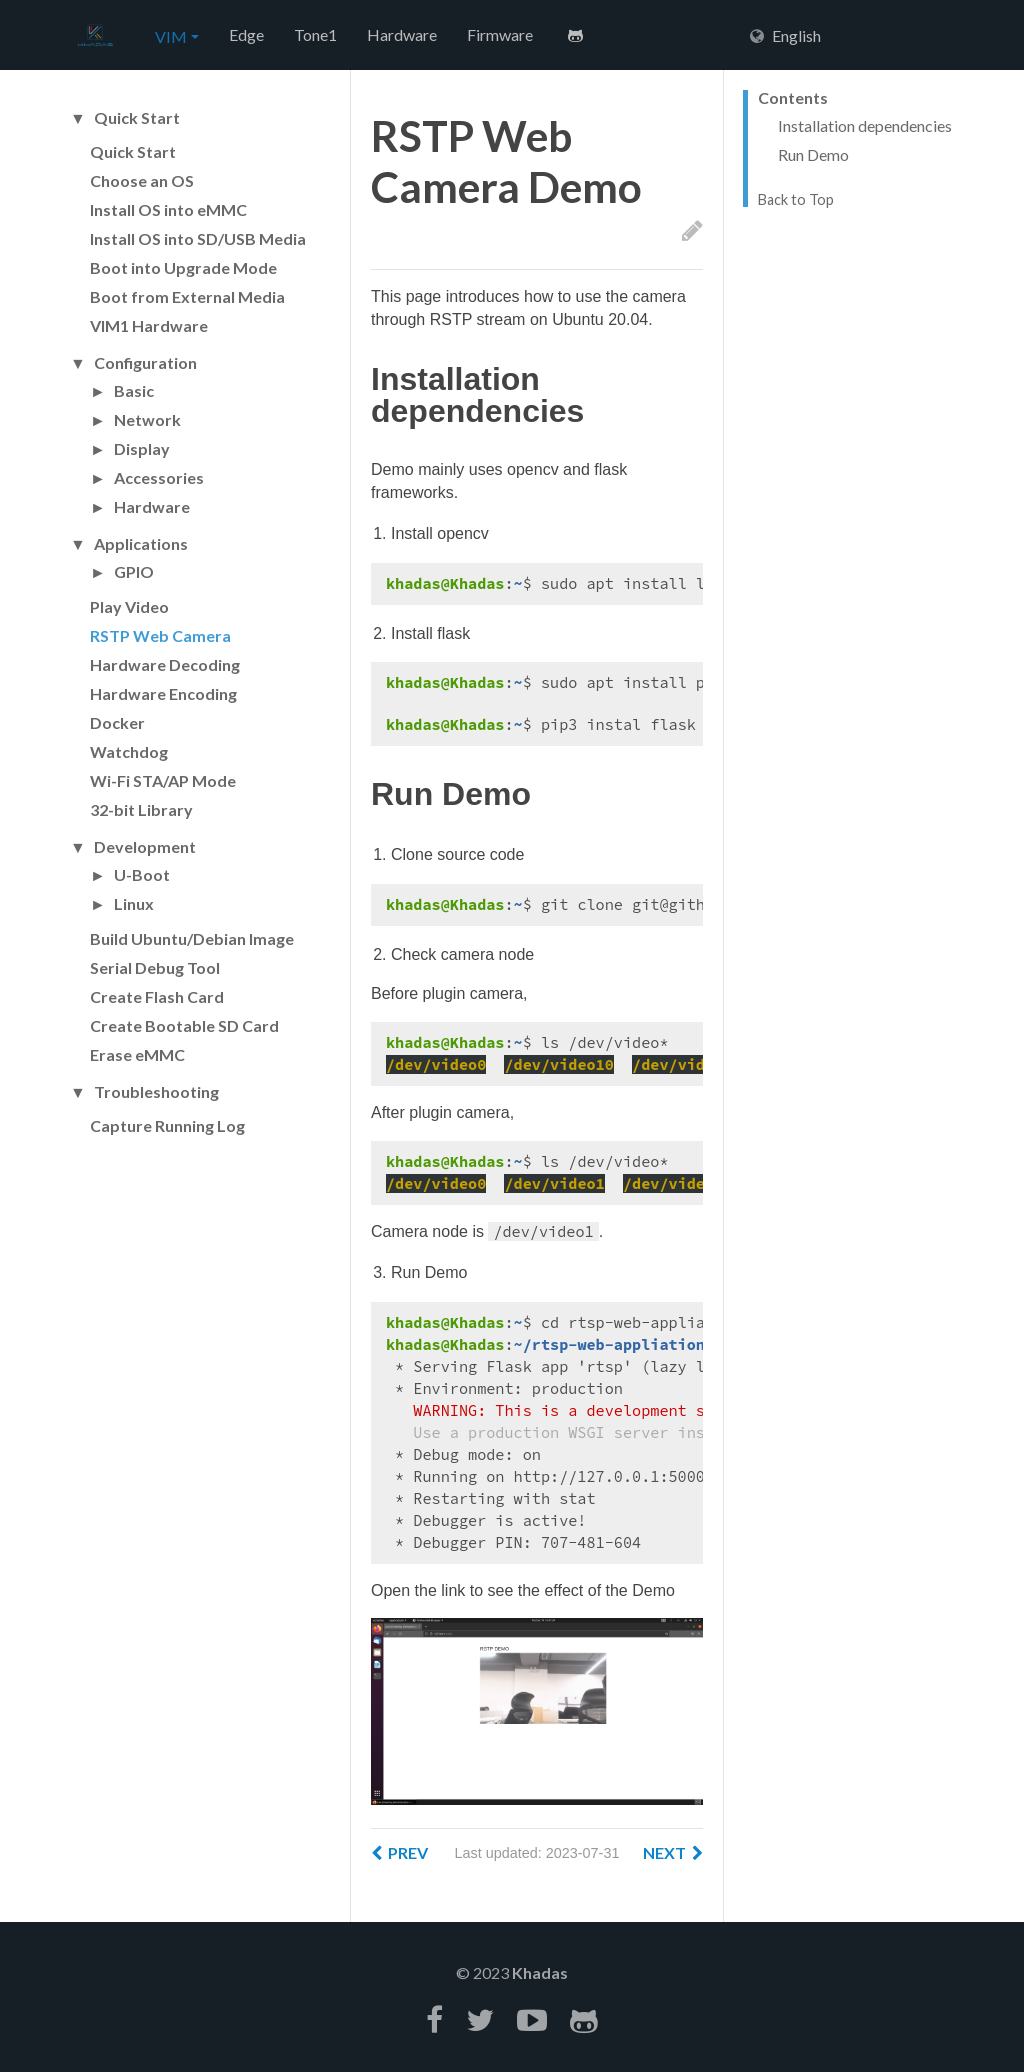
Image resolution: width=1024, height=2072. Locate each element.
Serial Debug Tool (155, 967)
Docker (117, 722)
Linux (134, 904)
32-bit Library (141, 809)
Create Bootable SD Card (184, 1025)
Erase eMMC (137, 1054)
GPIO (134, 572)
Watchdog (129, 751)
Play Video (129, 606)
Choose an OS (142, 180)
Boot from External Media (187, 296)
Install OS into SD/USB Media (198, 238)
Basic (134, 391)
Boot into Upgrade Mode (183, 267)
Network (147, 420)
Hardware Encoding (163, 693)
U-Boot (142, 875)
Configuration (145, 363)
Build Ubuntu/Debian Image (192, 938)
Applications (141, 544)
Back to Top (796, 200)
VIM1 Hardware (149, 325)
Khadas (540, 1972)
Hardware (402, 34)
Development (145, 847)
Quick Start (137, 118)
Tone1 (315, 34)
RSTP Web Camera (160, 635)
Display (142, 449)
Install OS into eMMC (168, 209)
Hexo (95, 36)
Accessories (159, 478)
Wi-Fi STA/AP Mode (163, 780)
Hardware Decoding (165, 664)
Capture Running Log (167, 1125)
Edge (246, 34)
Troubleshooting (156, 1092)
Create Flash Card (157, 996)
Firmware (500, 34)
